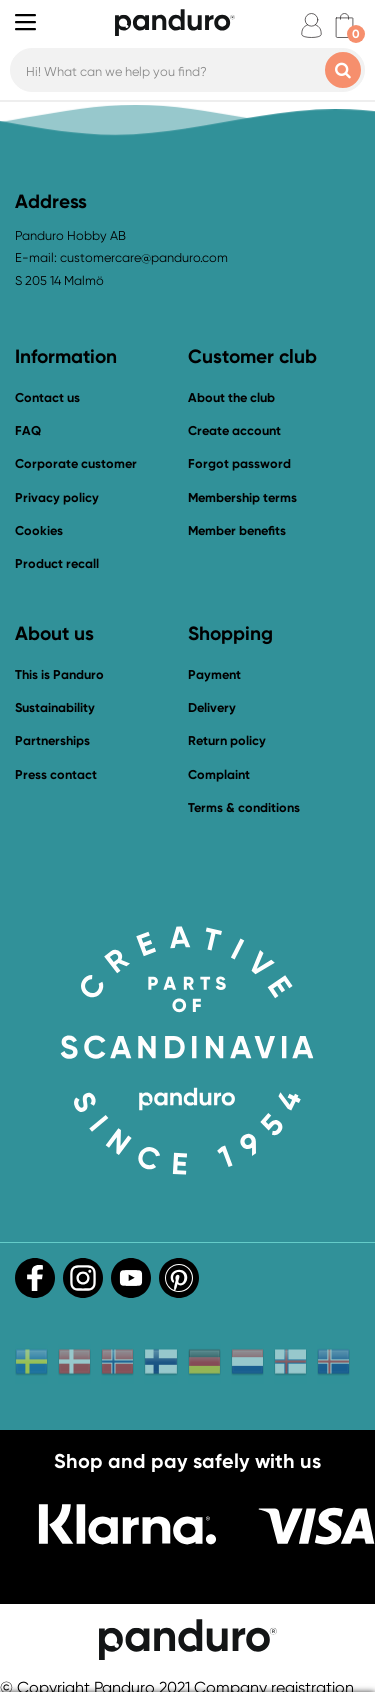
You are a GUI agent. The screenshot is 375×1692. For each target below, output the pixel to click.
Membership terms (242, 497)
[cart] (344, 25)
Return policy (227, 740)
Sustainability (55, 707)
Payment (214, 674)
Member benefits (237, 530)
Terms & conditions (244, 807)
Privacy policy (57, 497)
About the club (231, 397)
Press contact (56, 774)
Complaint (219, 774)
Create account (234, 430)
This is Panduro (59, 674)
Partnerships (52, 740)
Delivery (212, 707)
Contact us (47, 397)
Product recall (57, 563)
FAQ (28, 430)
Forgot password (239, 463)
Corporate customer (76, 463)
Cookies (39, 531)
